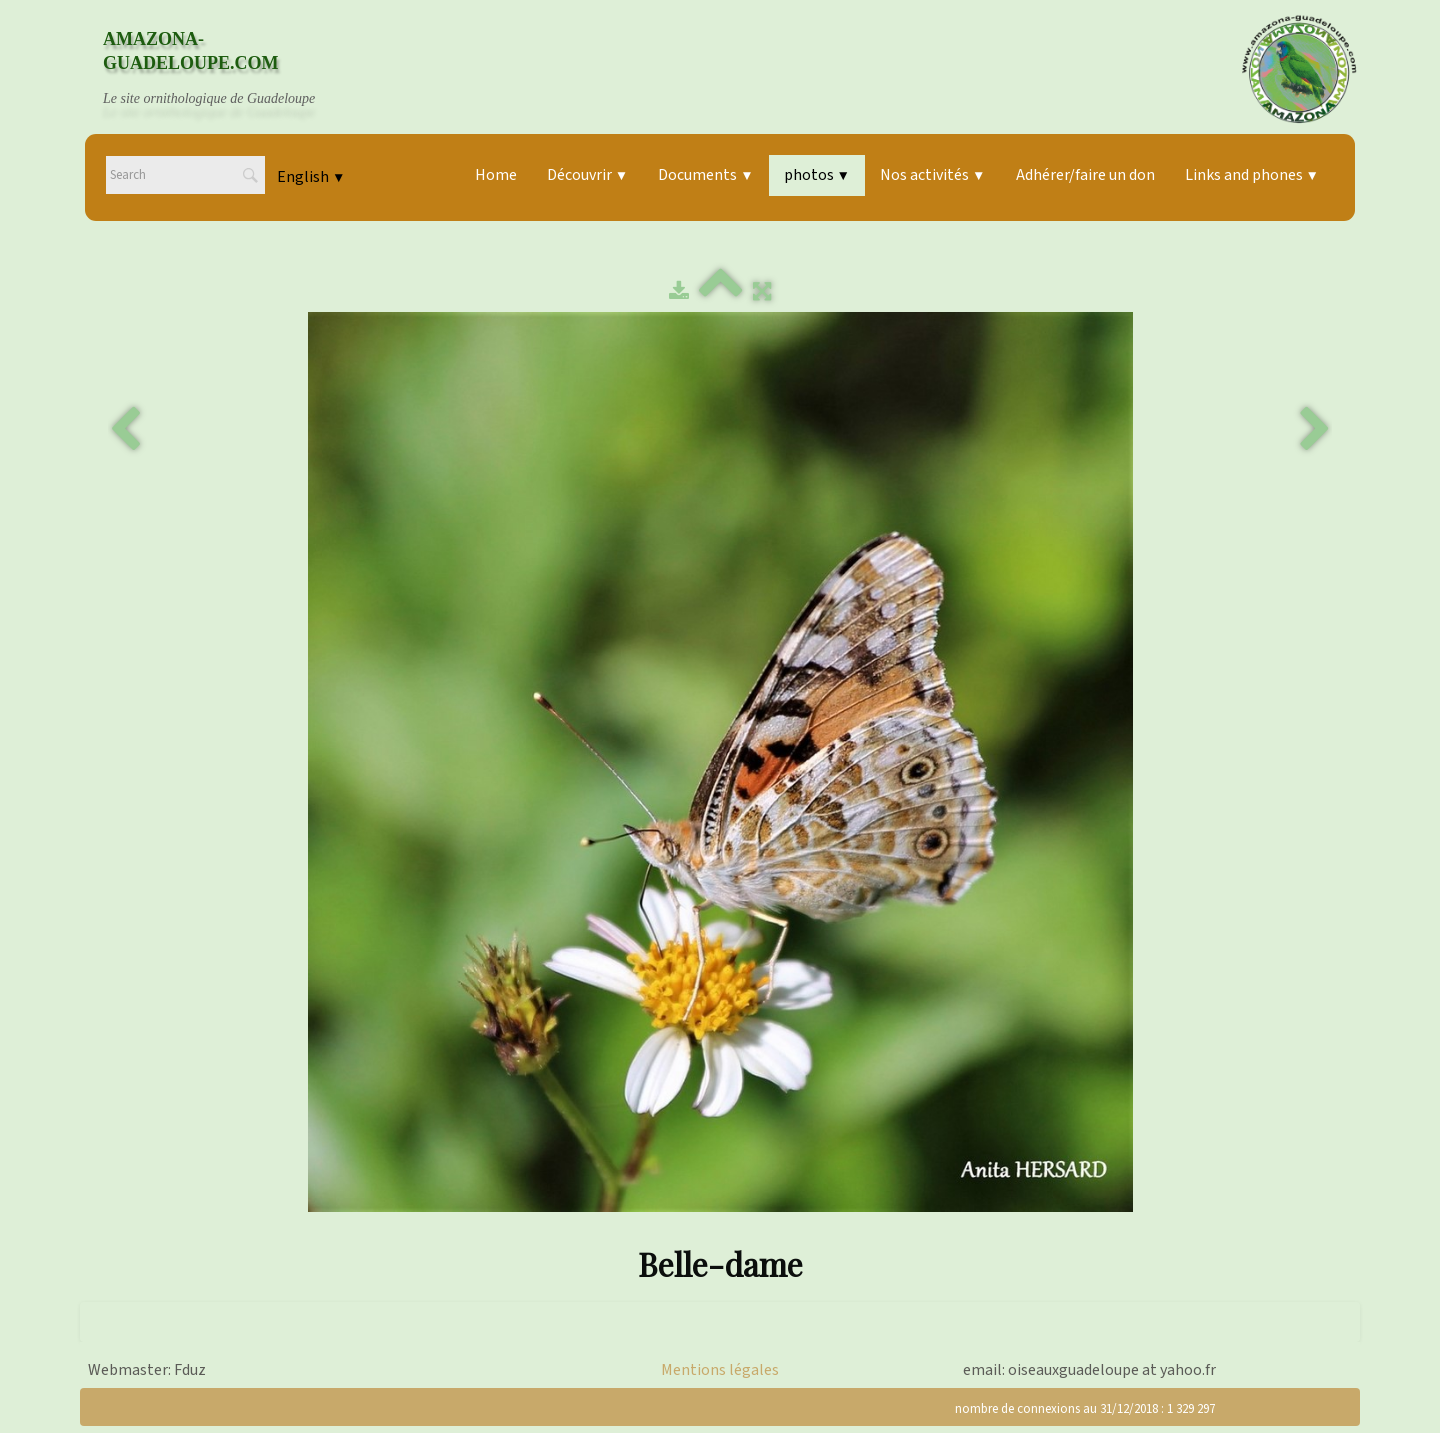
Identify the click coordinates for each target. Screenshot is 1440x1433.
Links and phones (1252, 175)
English (311, 177)
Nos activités (932, 175)
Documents (705, 175)
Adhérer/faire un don (1085, 175)
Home (496, 175)
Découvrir (587, 175)
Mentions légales (720, 1370)
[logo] (228, 69)
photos (817, 175)
